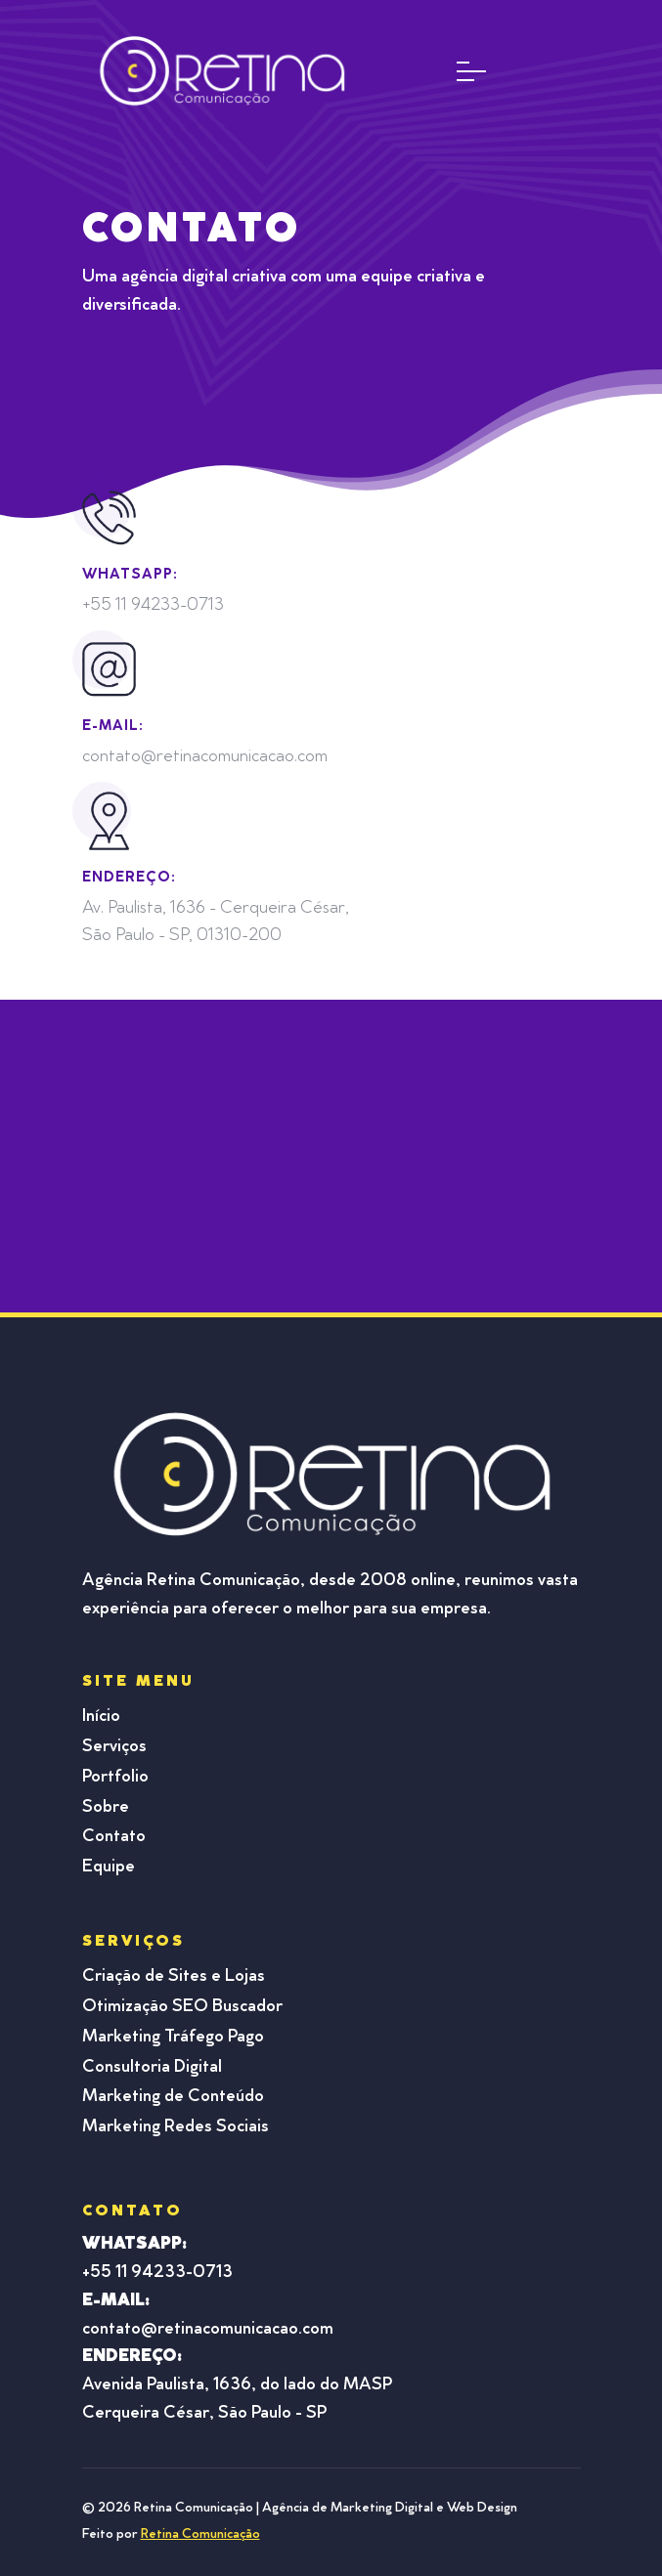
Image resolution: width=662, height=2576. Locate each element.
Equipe (108, 1867)
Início (101, 1717)
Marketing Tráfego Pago (173, 2037)
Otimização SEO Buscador (182, 2007)
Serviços (114, 1747)
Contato (114, 1837)
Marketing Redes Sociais (175, 2127)
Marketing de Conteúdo (173, 2097)
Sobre (105, 1808)
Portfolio (115, 1777)
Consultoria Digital (152, 2068)
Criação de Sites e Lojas (173, 1977)
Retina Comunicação (200, 2535)
